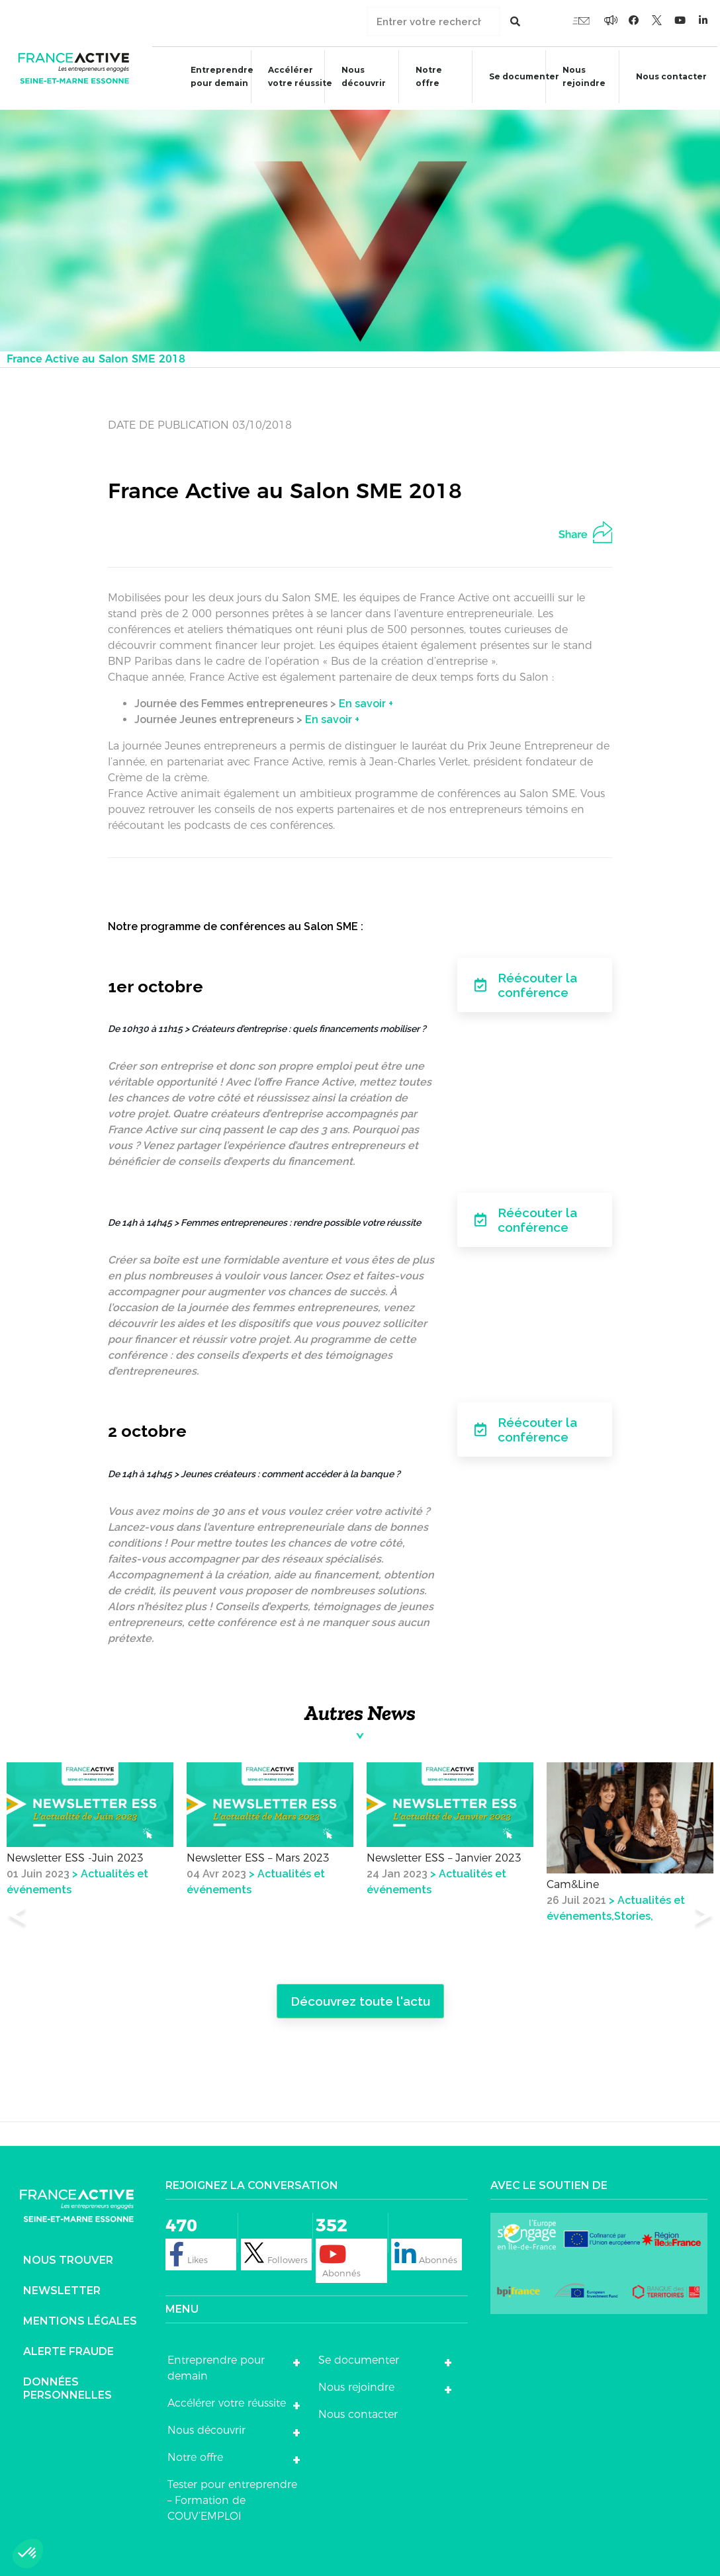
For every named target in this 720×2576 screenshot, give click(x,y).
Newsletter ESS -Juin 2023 (75, 1854)
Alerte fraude (68, 2348)
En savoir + (366, 700)
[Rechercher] (515, 21)
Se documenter (518, 78)
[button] (28, 2553)
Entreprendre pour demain (214, 76)
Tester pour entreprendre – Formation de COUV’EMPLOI (232, 2497)
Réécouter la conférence (525, 981)
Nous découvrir (357, 76)
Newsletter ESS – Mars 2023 (258, 1854)
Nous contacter (358, 2411)
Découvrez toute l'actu (360, 1997)
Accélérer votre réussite (293, 76)
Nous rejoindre (579, 76)
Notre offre (422, 76)
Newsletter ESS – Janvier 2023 (444, 1854)
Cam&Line (573, 1881)
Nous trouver (68, 2257)
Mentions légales (80, 2317)
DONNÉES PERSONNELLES (67, 2385)
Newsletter (62, 2287)
